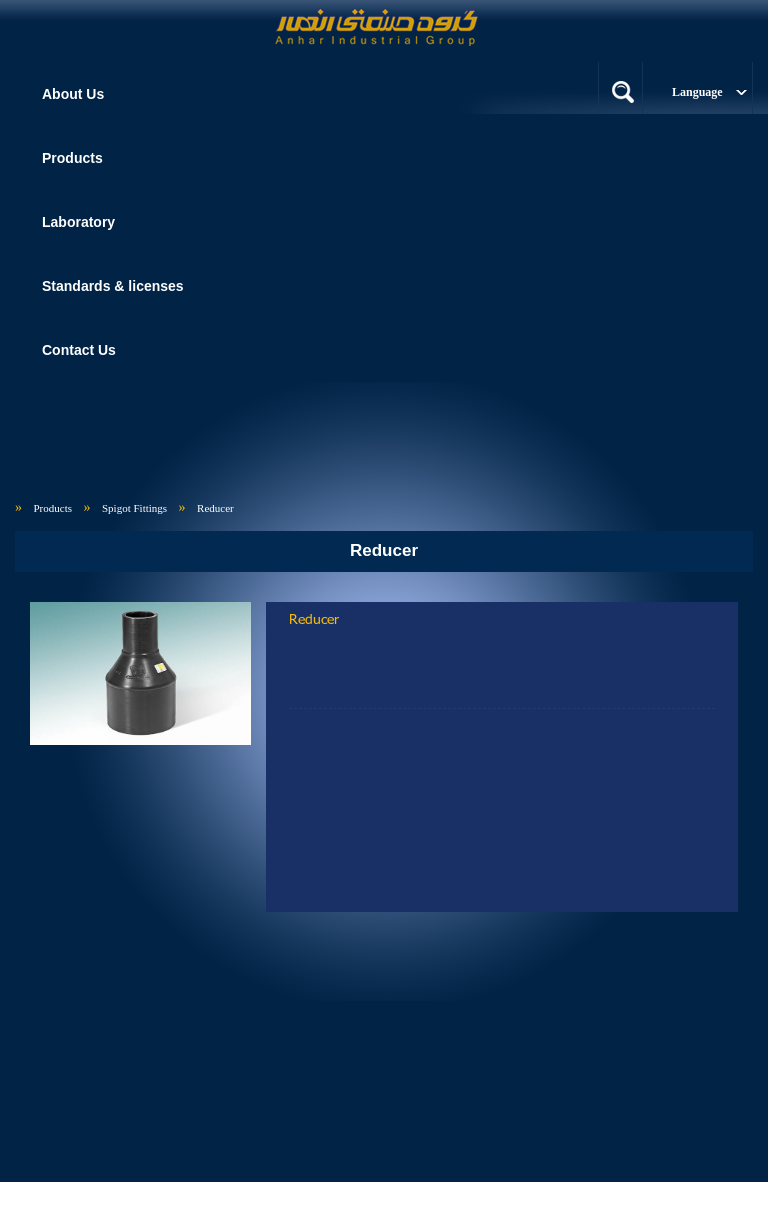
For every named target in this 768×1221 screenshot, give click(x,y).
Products (53, 508)
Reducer (215, 508)
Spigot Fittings (134, 508)
